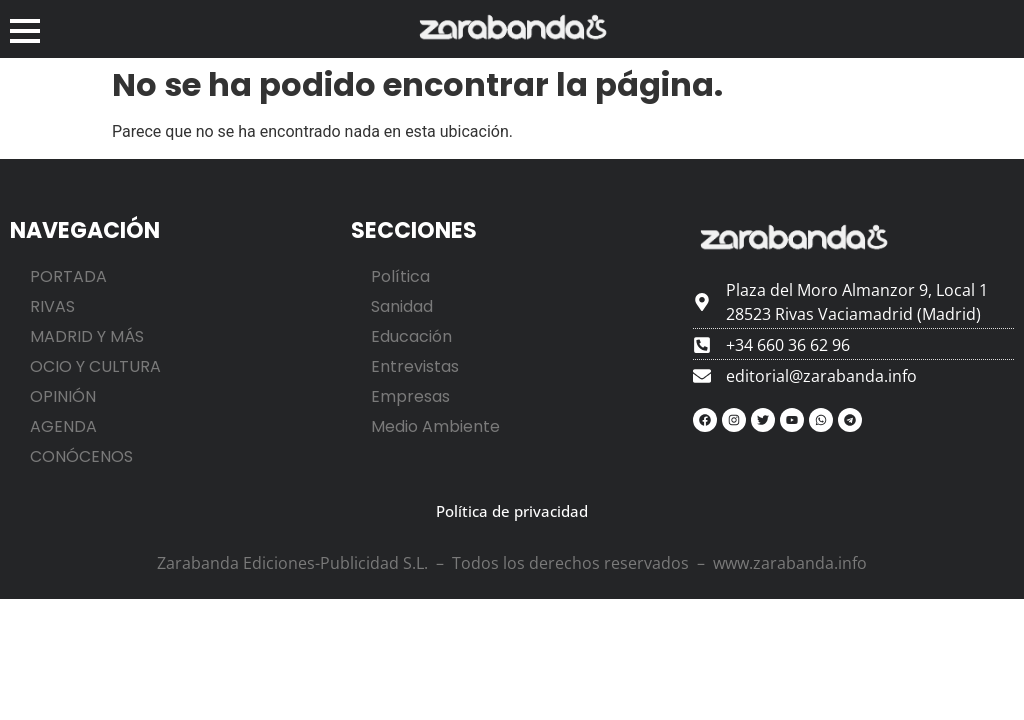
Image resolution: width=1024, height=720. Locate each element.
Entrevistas (415, 366)
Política (400, 276)
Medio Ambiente (435, 426)
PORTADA (68, 276)
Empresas (410, 396)
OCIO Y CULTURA (95, 366)
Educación (411, 336)
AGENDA (63, 426)
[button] (25, 29)
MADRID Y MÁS (87, 336)
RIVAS (52, 306)
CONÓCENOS (81, 456)
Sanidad (402, 306)
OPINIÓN (63, 396)
